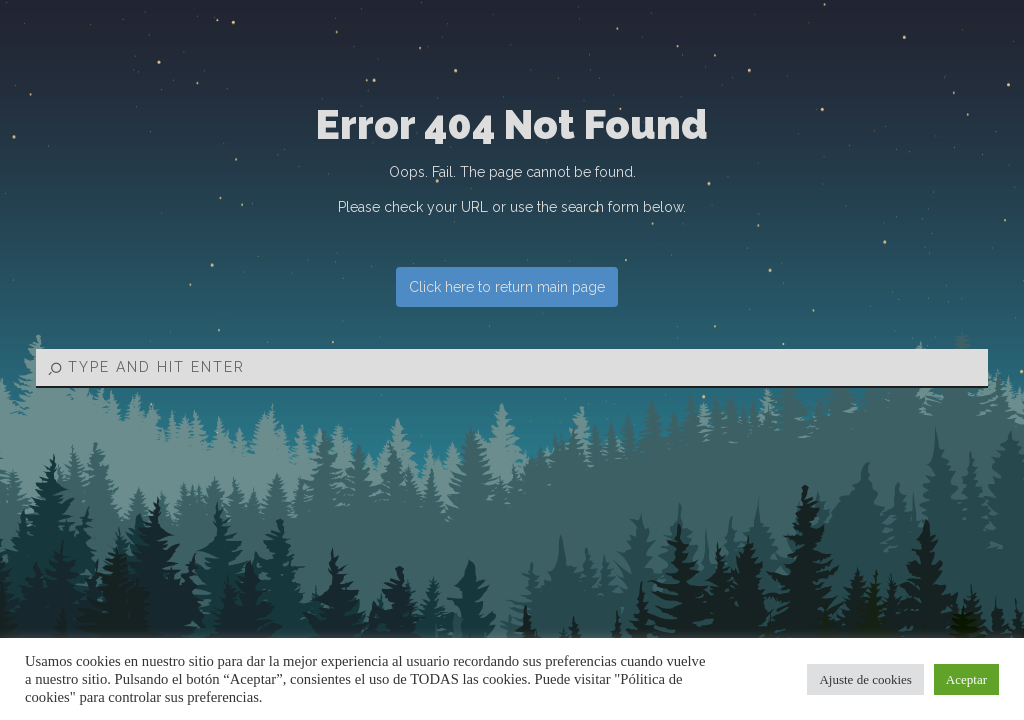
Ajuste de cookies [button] (865, 679)
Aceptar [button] (966, 679)
